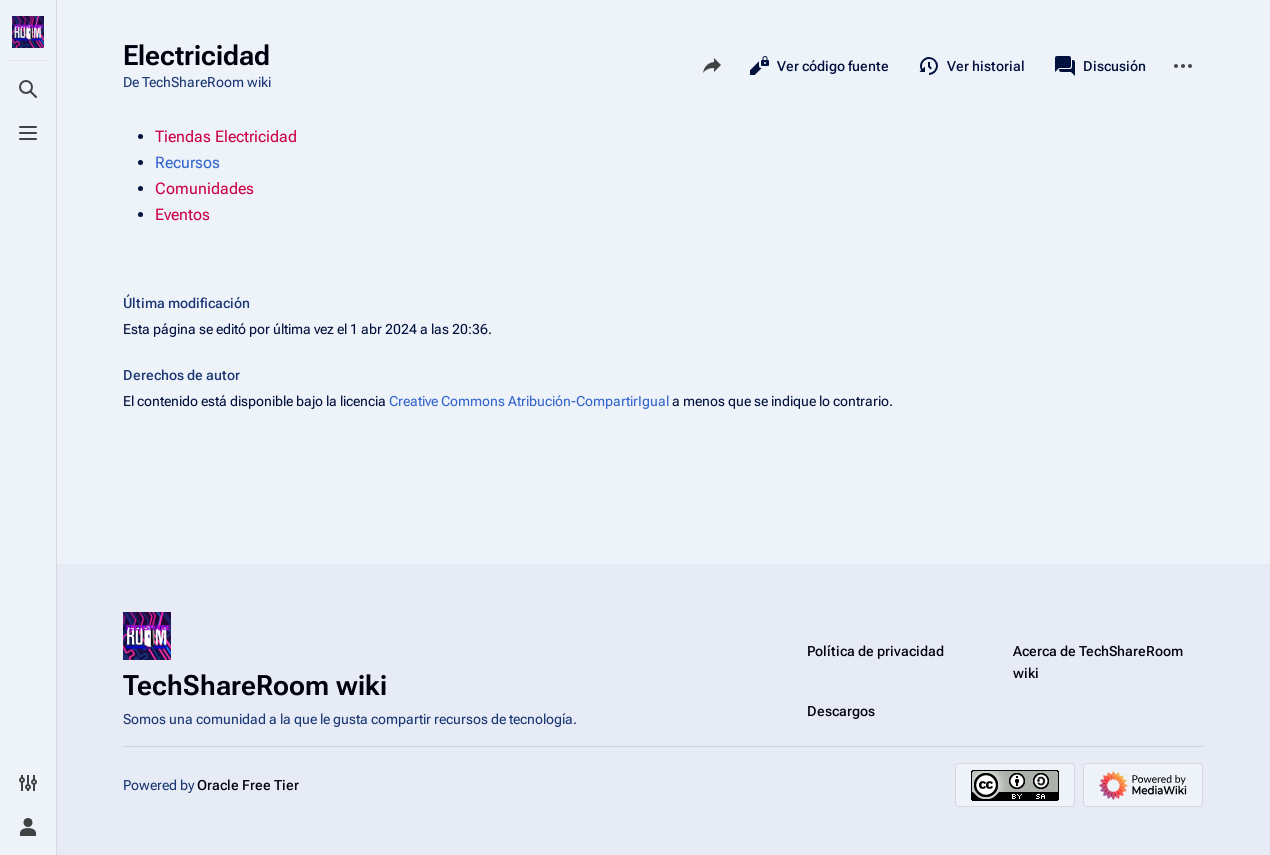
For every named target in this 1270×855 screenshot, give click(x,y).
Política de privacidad (875, 651)
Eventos (182, 214)
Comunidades (204, 188)
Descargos (841, 711)
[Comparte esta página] (712, 66)
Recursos (187, 162)
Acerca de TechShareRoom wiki (1098, 662)
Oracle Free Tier (248, 785)
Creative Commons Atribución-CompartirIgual (529, 401)
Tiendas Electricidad (226, 136)
